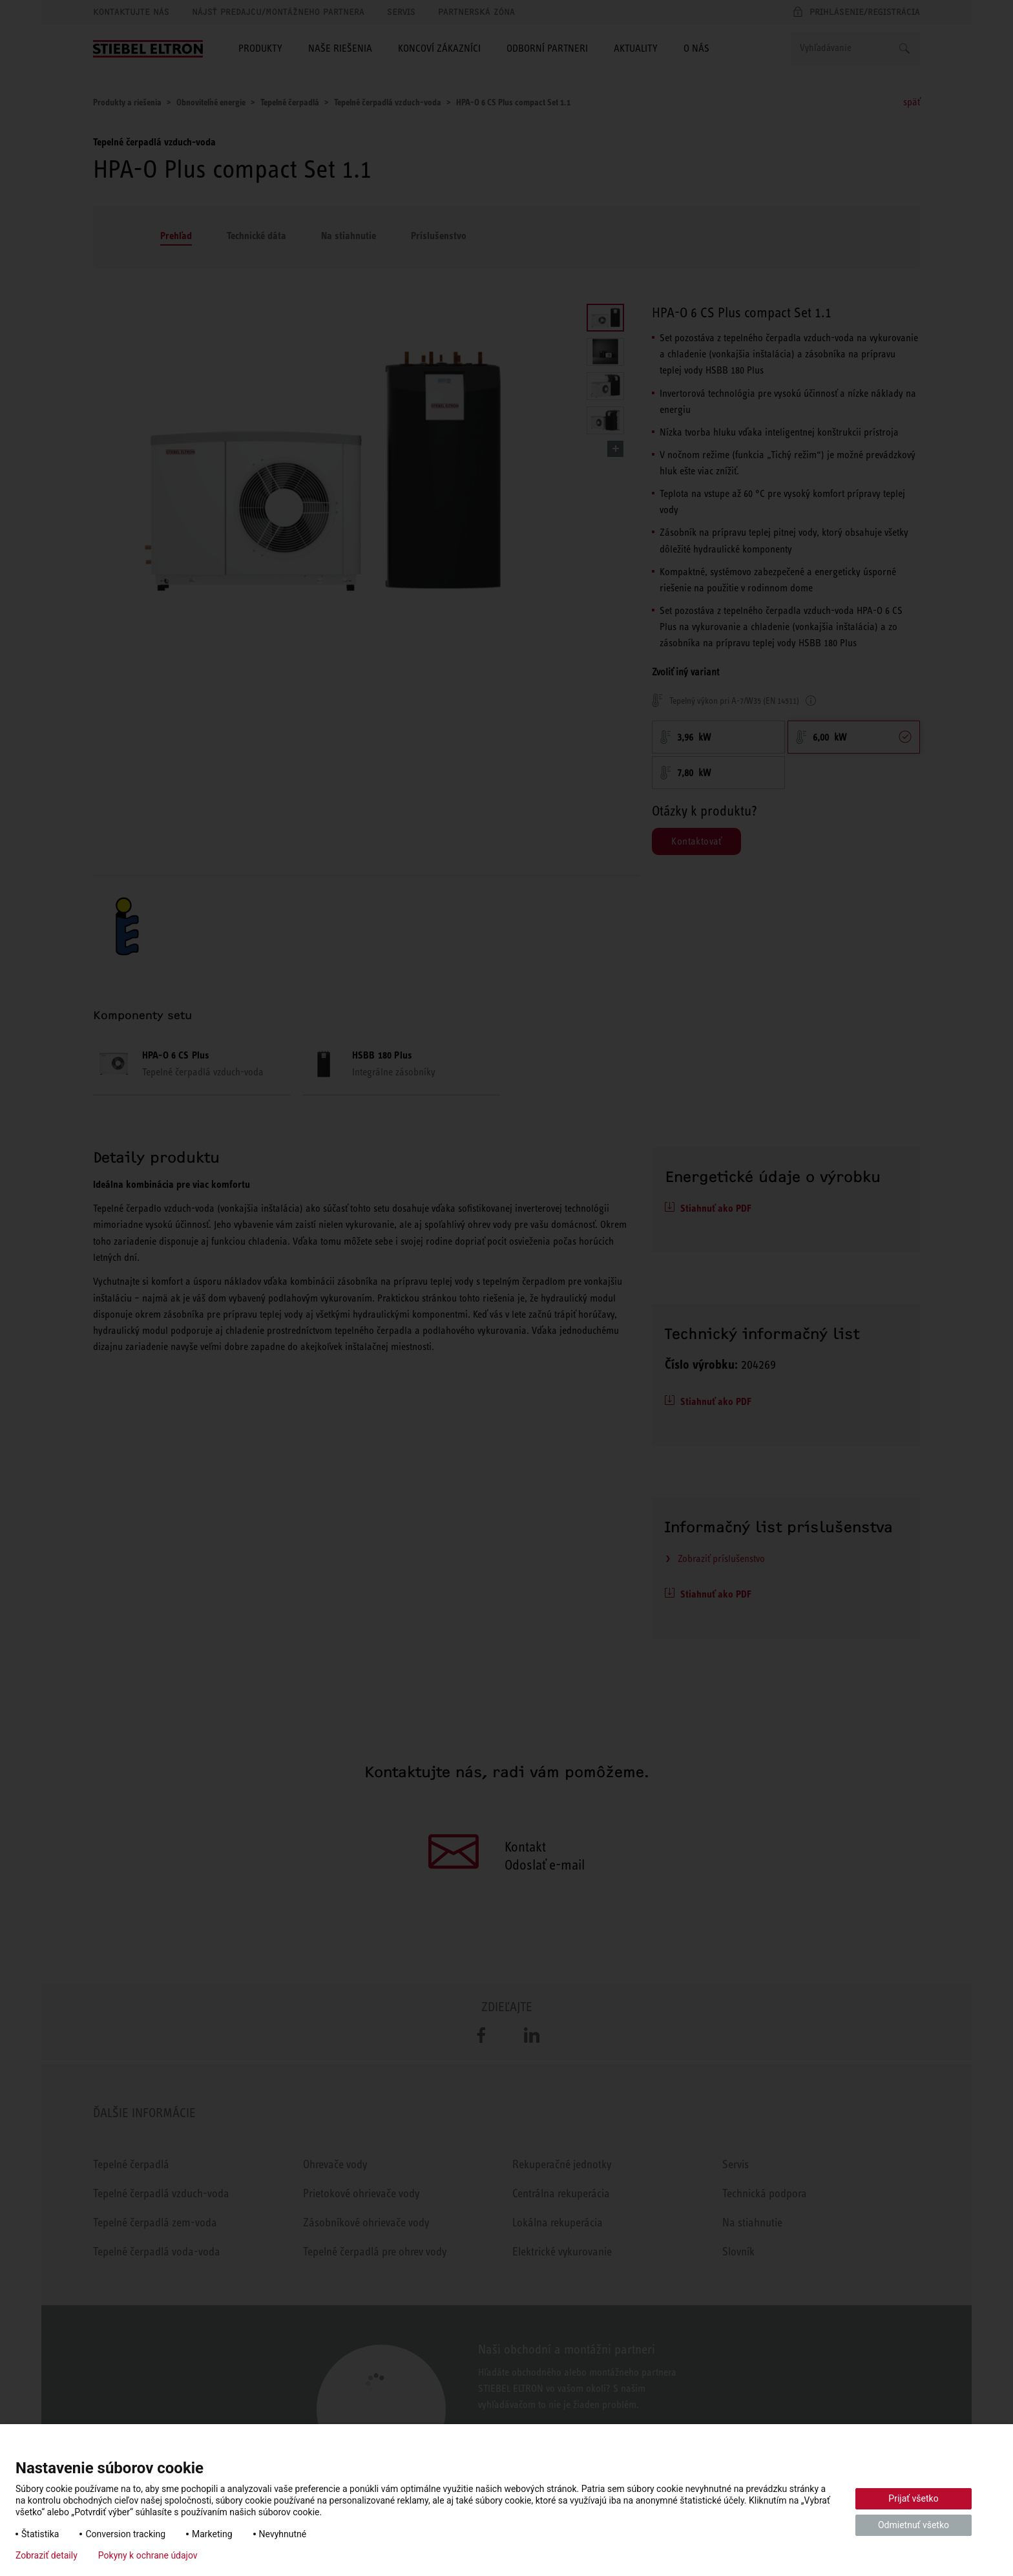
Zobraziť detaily (47, 2555)
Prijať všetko (913, 2498)
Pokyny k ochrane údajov (148, 2555)
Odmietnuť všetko (913, 2525)
